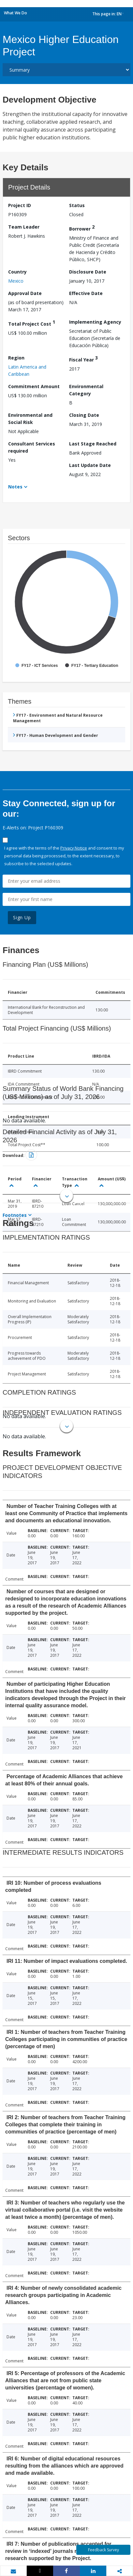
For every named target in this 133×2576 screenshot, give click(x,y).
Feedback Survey (103, 2550)
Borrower (82, 228)
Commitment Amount (34, 386)
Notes (15, 487)
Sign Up (22, 917)
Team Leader (23, 227)
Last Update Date (90, 465)
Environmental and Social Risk (30, 418)
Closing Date (84, 415)
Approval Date (25, 293)
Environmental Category (86, 390)
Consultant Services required (31, 447)
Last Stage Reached (92, 444)
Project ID (19, 205)
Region (16, 358)
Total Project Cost (31, 323)
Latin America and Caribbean (27, 370)
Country (17, 272)
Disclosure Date (87, 272)
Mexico (15, 281)
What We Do (15, 13)
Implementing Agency (95, 322)
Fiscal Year (83, 359)
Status (77, 205)
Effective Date (86, 293)
